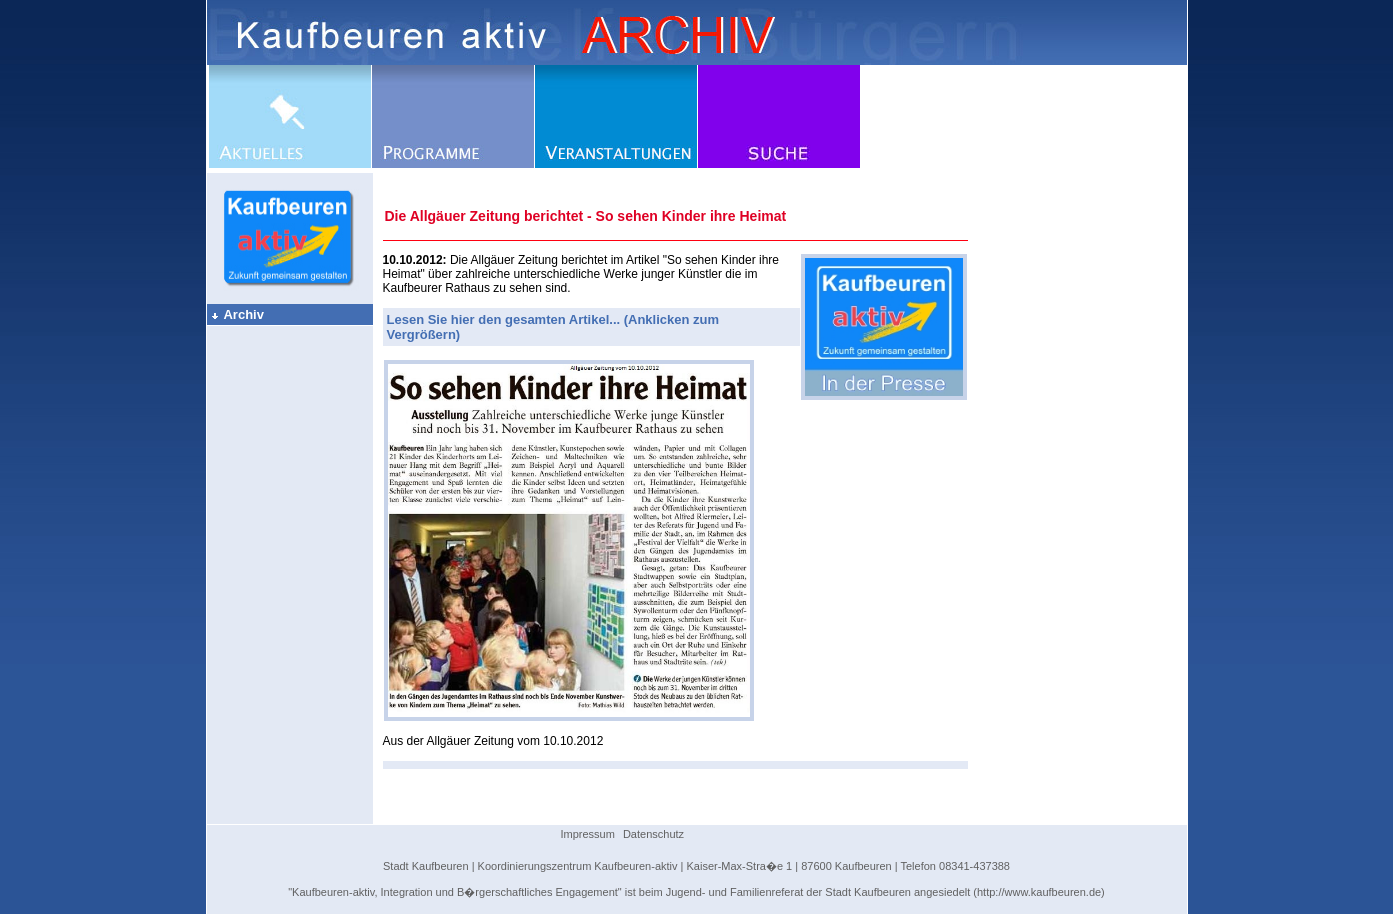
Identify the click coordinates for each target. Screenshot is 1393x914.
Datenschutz (653, 834)
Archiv (237, 314)
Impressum (588, 834)
